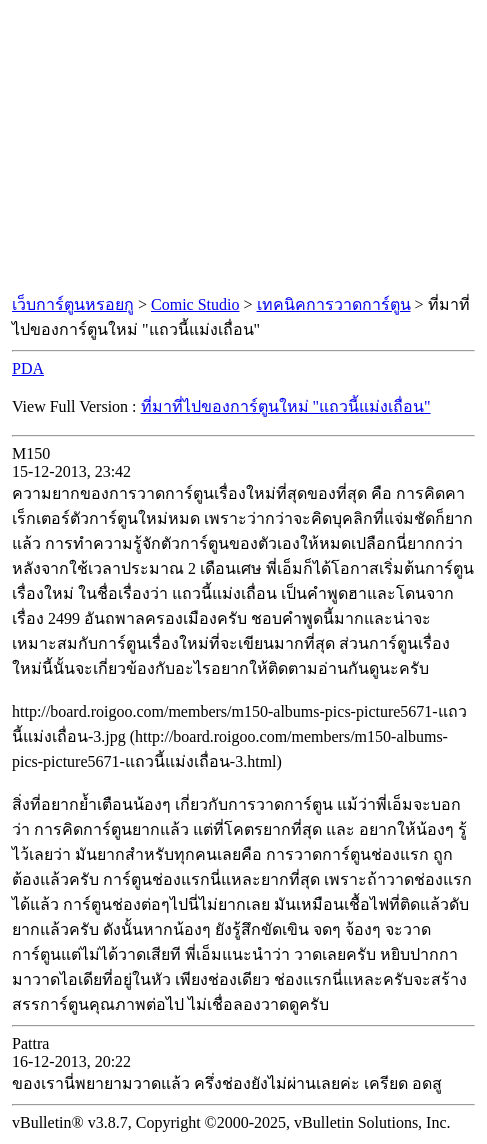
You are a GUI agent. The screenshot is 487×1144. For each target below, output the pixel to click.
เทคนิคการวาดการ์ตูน (334, 304)
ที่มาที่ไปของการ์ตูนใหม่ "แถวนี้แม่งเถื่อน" (286, 406)
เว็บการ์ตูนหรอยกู (73, 304)
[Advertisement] (244, 148)
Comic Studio (195, 304)
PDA (28, 368)
